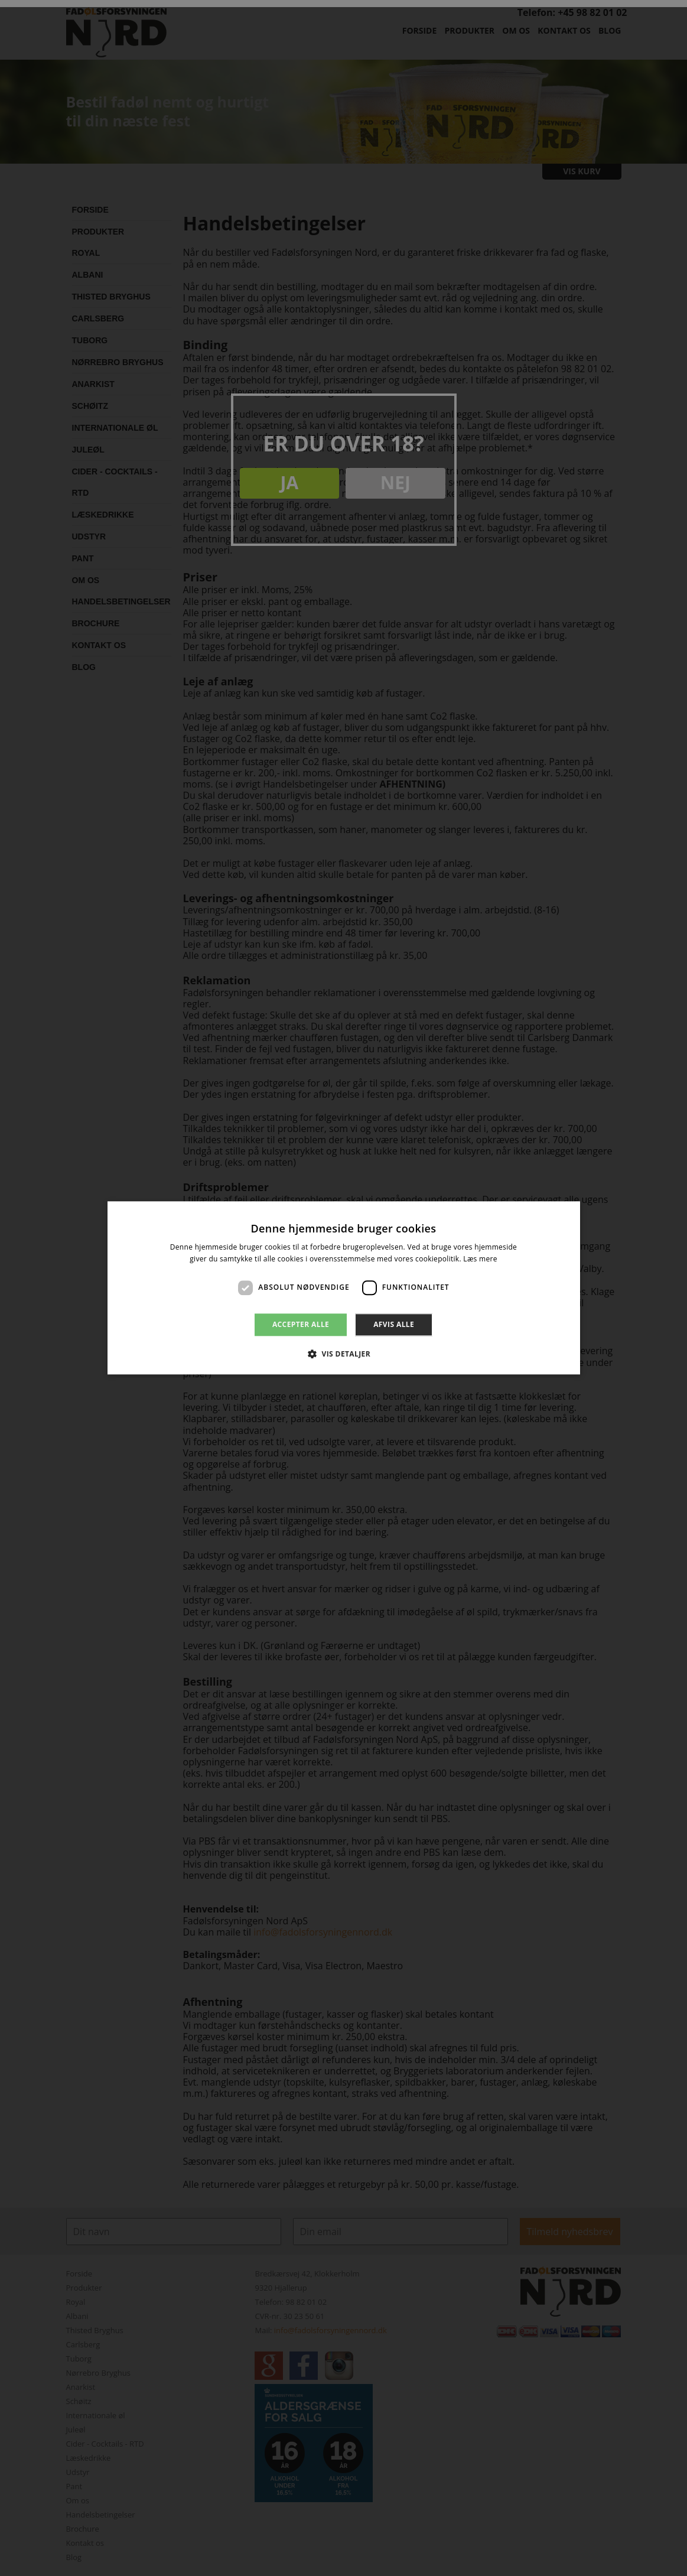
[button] (343, 1354)
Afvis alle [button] (393, 1324)
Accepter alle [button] (300, 1324)
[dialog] (343, 1288)
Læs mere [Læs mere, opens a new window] (480, 1259)
